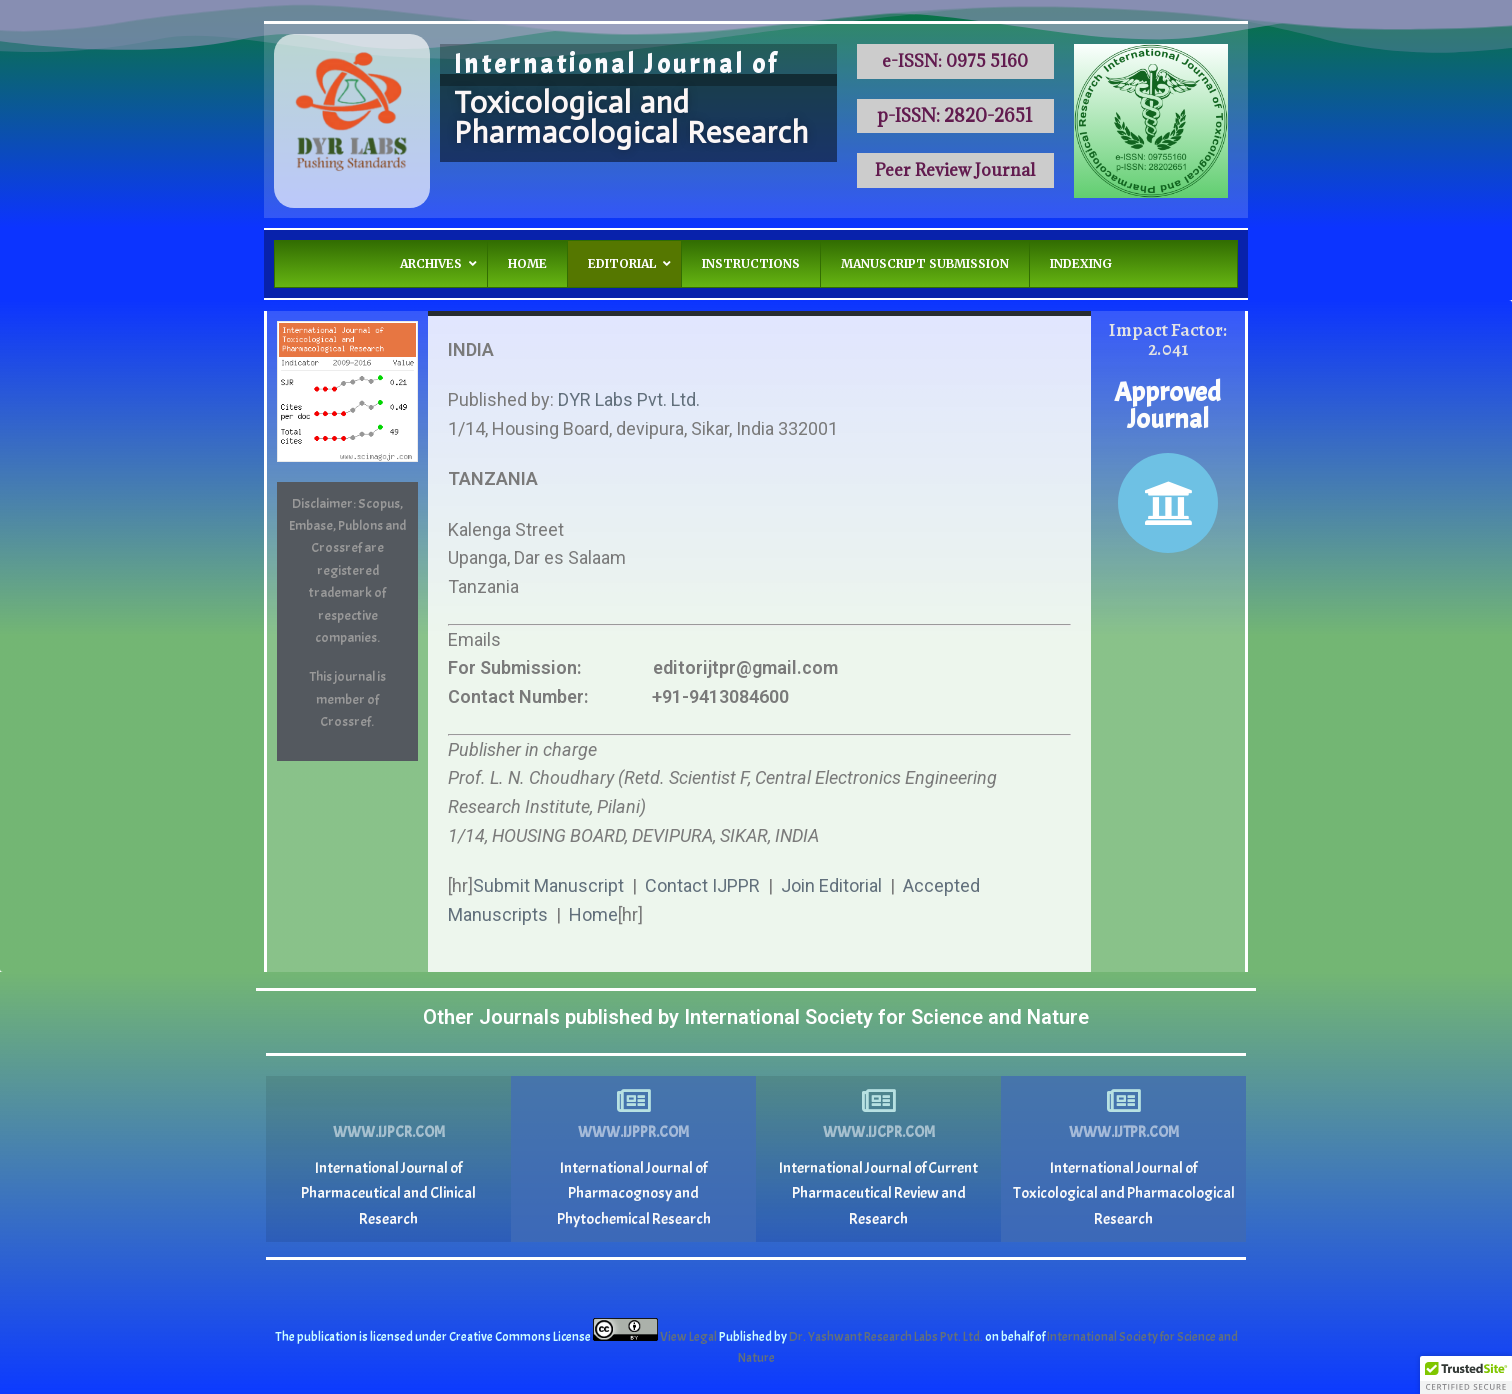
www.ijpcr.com (389, 1132)
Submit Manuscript (548, 885)
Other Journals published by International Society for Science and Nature (756, 1017)
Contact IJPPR (702, 885)
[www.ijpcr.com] (389, 1101)
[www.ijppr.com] (634, 1101)
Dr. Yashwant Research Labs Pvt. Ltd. (887, 1337)
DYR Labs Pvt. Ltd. (629, 399)
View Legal (689, 1337)
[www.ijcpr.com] (879, 1101)
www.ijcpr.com (879, 1132)
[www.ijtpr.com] (1124, 1101)
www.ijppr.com (633, 1132)
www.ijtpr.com (1124, 1132)
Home (593, 914)
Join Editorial (831, 885)
